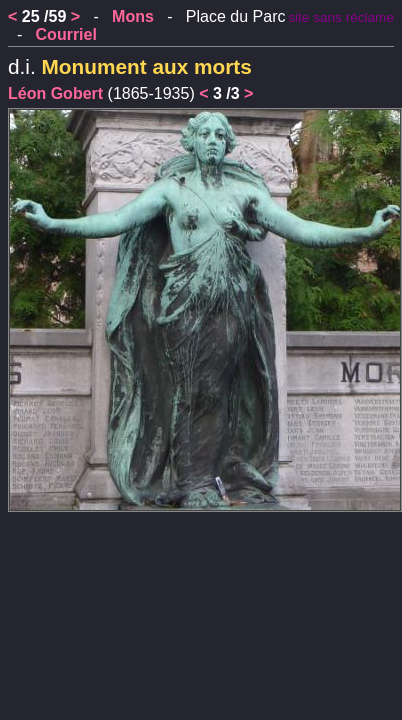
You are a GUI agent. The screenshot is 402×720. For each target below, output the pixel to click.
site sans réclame (341, 17)
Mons (133, 16)
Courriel (66, 34)
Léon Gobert (55, 93)
